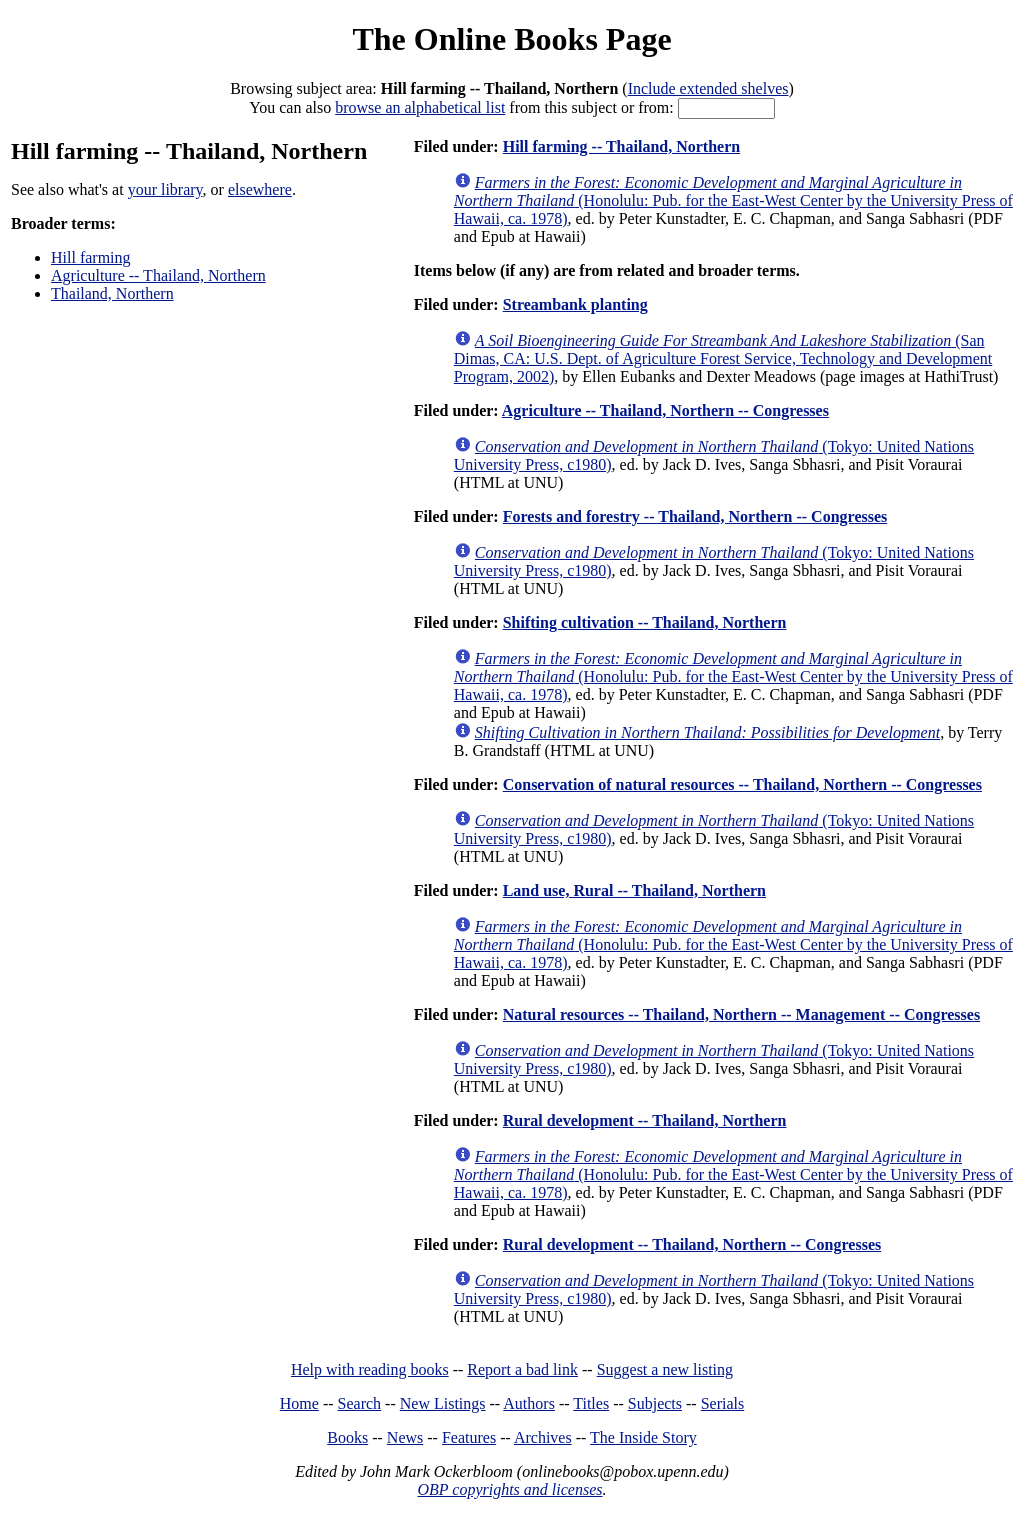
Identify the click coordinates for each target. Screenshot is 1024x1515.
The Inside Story (643, 1437)
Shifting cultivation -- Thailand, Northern (645, 622)
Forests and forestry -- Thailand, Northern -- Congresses (695, 516)
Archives (543, 1437)
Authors (529, 1403)
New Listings (443, 1403)
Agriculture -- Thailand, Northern (158, 275)
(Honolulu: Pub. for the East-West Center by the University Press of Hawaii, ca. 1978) (733, 200)
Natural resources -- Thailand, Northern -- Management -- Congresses (741, 1014)
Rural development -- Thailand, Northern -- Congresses (692, 1244)
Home (299, 1403)
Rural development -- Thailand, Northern (645, 1120)
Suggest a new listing (665, 1369)
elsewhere (260, 189)
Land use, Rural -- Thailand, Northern (634, 890)
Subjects (655, 1403)
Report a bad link (522, 1369)
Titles (591, 1403)
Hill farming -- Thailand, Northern (622, 146)
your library (165, 189)
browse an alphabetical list (420, 107)
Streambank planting (575, 304)
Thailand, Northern (112, 293)
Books (347, 1437)
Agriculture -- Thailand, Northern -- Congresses (665, 410)
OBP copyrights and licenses (509, 1489)
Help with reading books (370, 1369)
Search (360, 1403)
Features (469, 1437)
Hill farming (91, 257)
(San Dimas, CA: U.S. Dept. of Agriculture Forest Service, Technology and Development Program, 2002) (723, 358)
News (405, 1437)
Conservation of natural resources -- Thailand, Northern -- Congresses (742, 784)
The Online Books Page (511, 39)
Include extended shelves (708, 88)
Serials (723, 1403)
